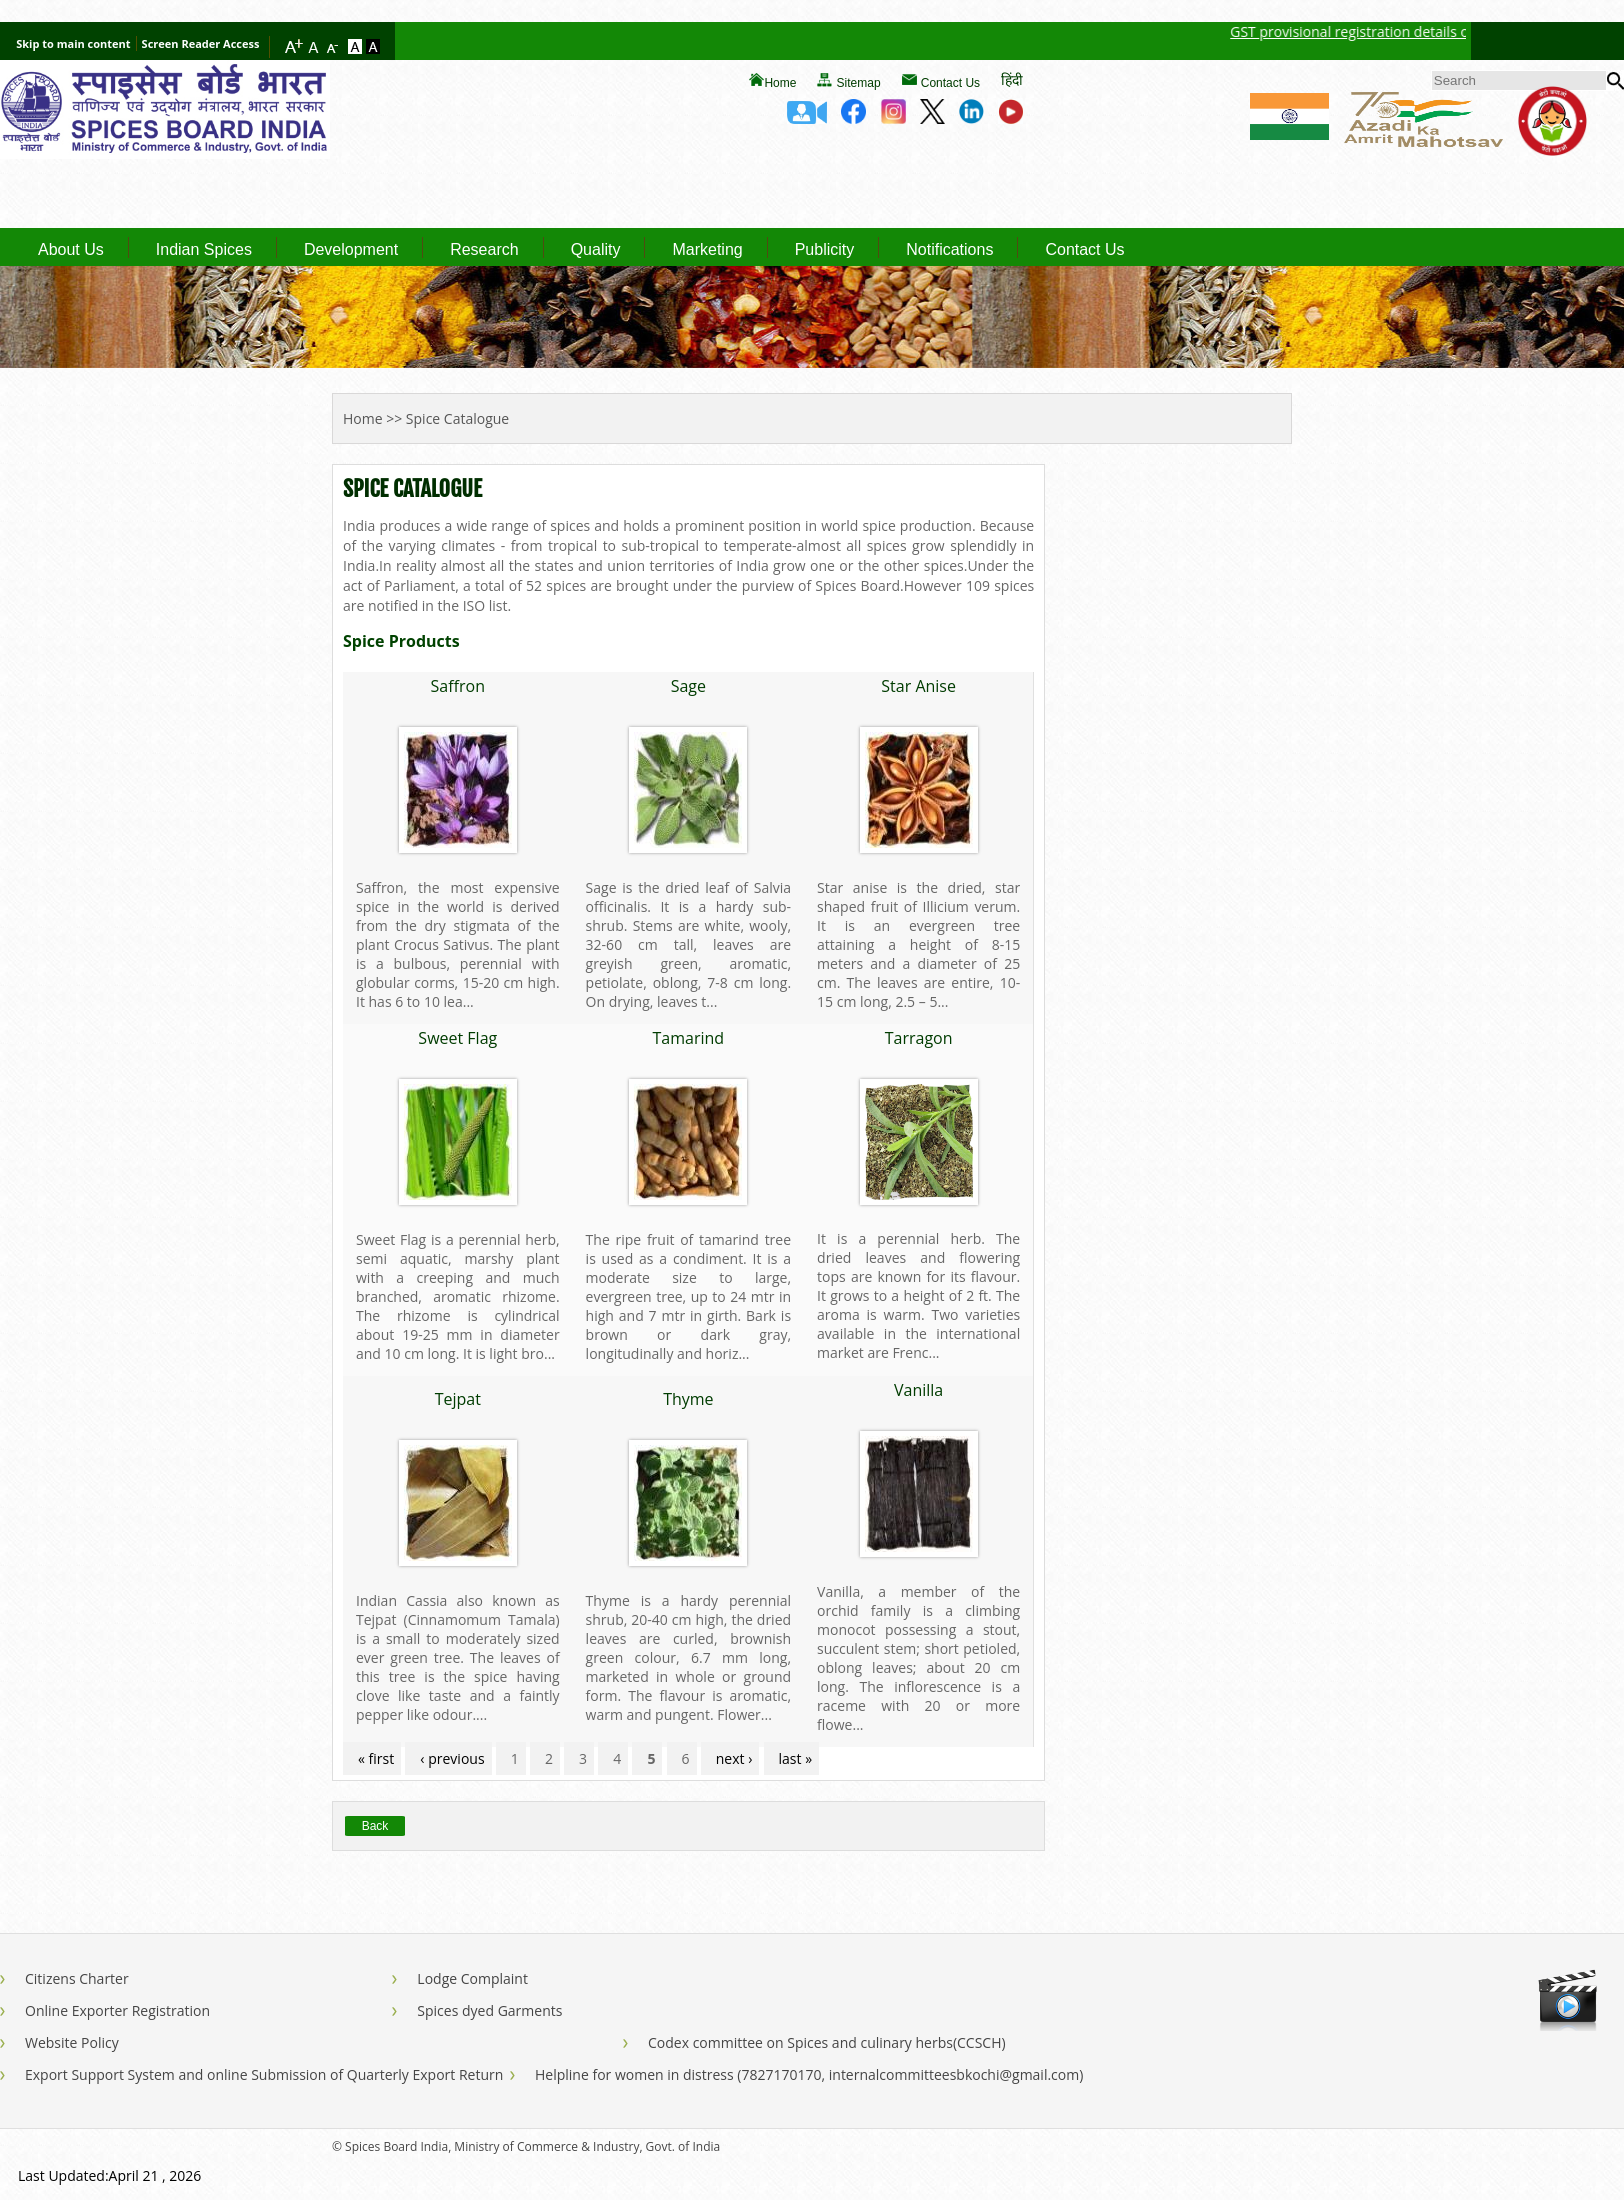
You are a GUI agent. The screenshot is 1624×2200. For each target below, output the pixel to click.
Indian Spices (204, 250)
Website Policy (72, 2042)
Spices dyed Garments (489, 2010)
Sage (688, 686)
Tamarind (689, 1038)
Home (780, 83)
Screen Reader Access (201, 43)
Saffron (458, 686)
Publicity (825, 250)
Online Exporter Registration (117, 2010)
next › (734, 1758)
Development (351, 250)
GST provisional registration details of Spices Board (1418, 31)
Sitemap (859, 83)
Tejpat (458, 1399)
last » (796, 1758)
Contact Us (950, 83)
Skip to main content (73, 43)
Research (484, 250)
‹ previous (452, 1758)
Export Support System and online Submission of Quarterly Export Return (264, 2074)
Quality (596, 250)
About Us (71, 250)
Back (375, 1826)
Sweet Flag (457, 1038)
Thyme (688, 1399)
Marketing (707, 250)
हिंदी (1012, 79)
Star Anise (918, 686)
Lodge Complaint (472, 1978)
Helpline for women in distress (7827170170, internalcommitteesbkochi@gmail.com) (809, 2074)
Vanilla (918, 1390)
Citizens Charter (77, 1978)
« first (376, 1758)
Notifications (949, 250)
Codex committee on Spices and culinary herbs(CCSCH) (827, 2042)
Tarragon (919, 1038)
